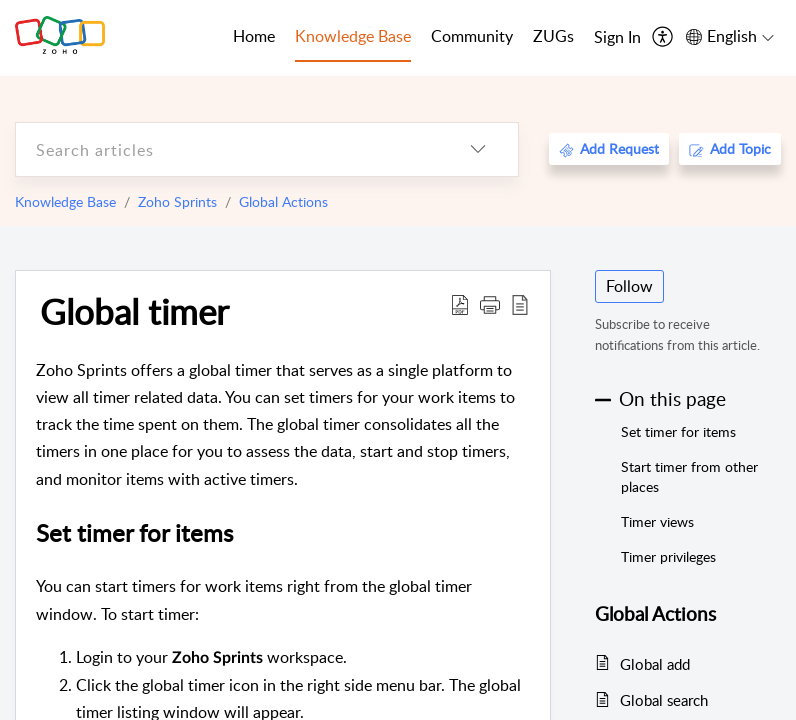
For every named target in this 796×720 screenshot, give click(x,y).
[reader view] (520, 304)
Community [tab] (472, 36)
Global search (664, 700)
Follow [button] (629, 286)
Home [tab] (254, 36)
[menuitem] (617, 38)
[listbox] (478, 149)
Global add (655, 664)
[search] (227, 149)
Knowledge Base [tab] (353, 36)
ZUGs (553, 36)
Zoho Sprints (177, 201)
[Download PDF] (460, 304)
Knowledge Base (65, 201)
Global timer (134, 311)
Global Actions (283, 201)
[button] (490, 304)
